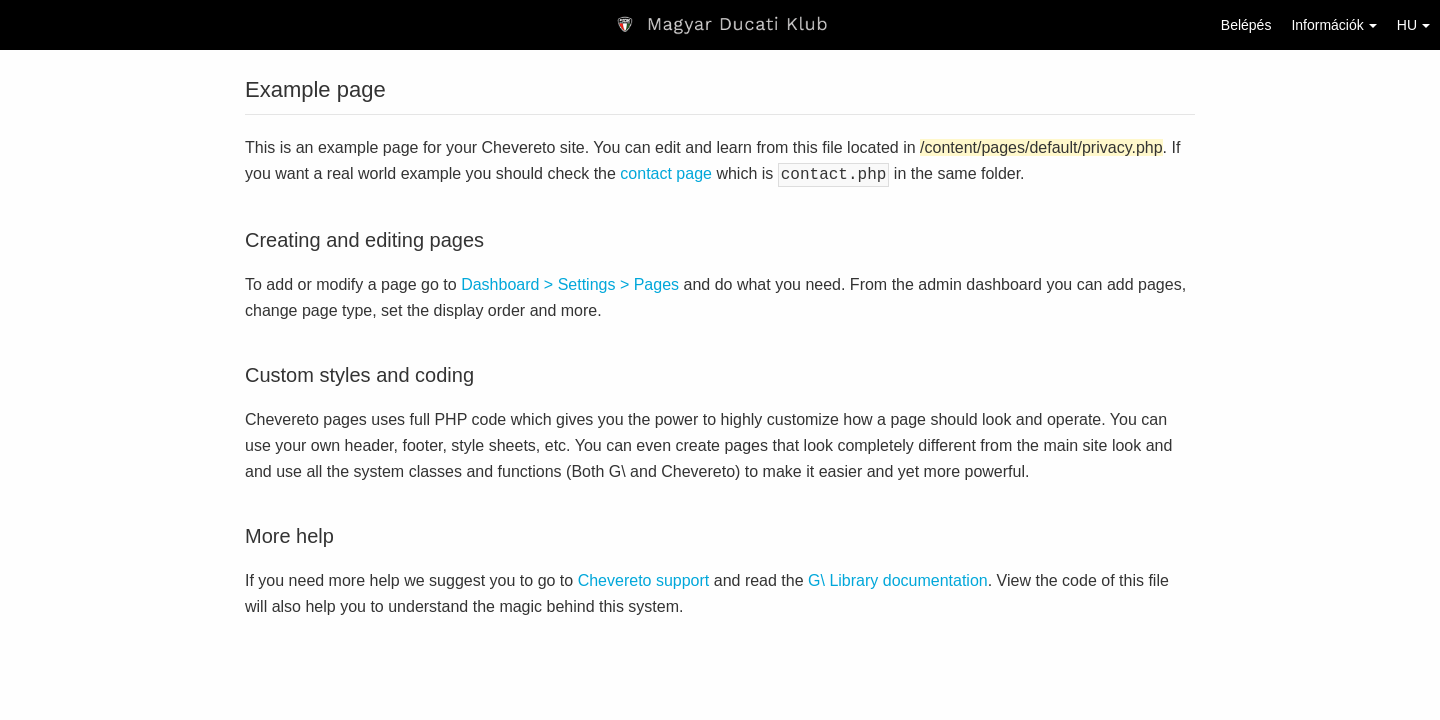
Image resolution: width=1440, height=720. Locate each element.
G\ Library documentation (898, 578)
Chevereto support (644, 578)
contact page (666, 173)
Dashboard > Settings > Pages (570, 282)
